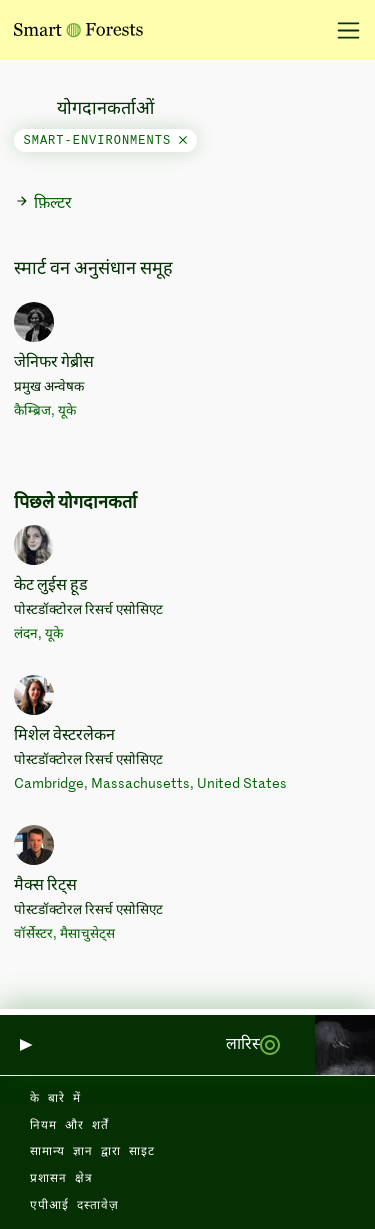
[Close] (183, 141)
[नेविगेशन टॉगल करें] (341, 30)
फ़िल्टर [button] (43, 203)
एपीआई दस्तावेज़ (74, 1206)
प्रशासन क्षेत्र (61, 1179)
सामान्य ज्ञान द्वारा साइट (92, 1152)
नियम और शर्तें (69, 1126)
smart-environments (106, 141)
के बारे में (55, 1099)
